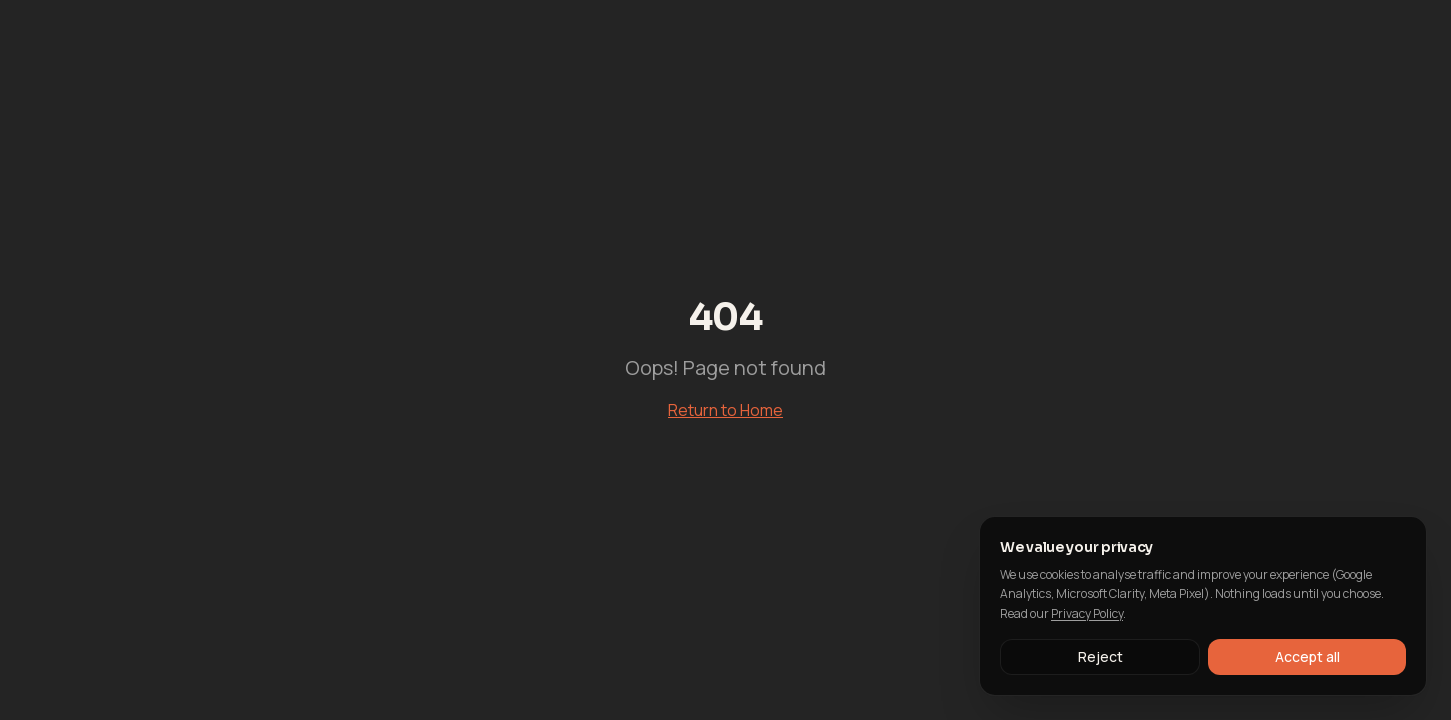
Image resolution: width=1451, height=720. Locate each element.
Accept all (1307, 656)
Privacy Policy (1087, 613)
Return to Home (725, 410)
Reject (1100, 656)
